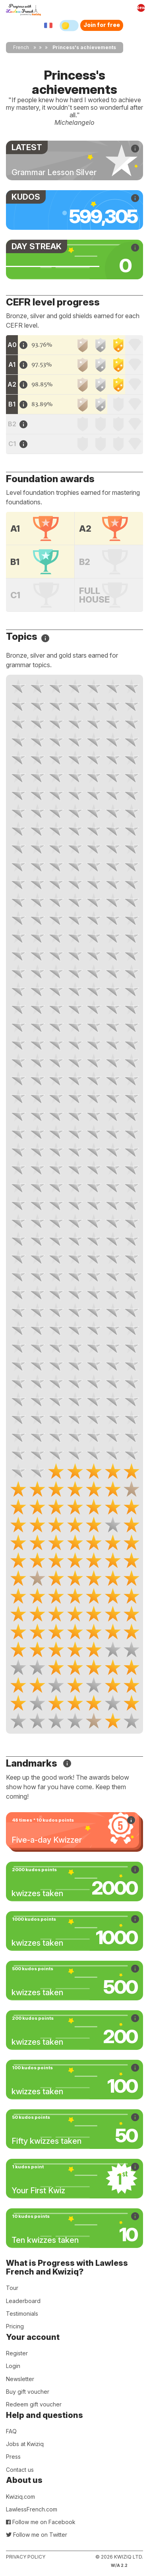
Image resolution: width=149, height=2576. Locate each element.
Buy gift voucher (27, 2391)
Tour (12, 2287)
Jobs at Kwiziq (25, 2444)
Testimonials (22, 2313)
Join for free (101, 24)
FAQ (11, 2431)
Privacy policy (25, 2557)
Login (13, 2365)
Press (13, 2456)
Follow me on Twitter (36, 2534)
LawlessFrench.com (31, 2509)
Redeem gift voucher (34, 2404)
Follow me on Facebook (40, 2522)
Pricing (15, 2326)
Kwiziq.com (20, 2496)
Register (17, 2353)
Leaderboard (23, 2300)
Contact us (20, 2469)
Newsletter (20, 2379)
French (21, 47)
